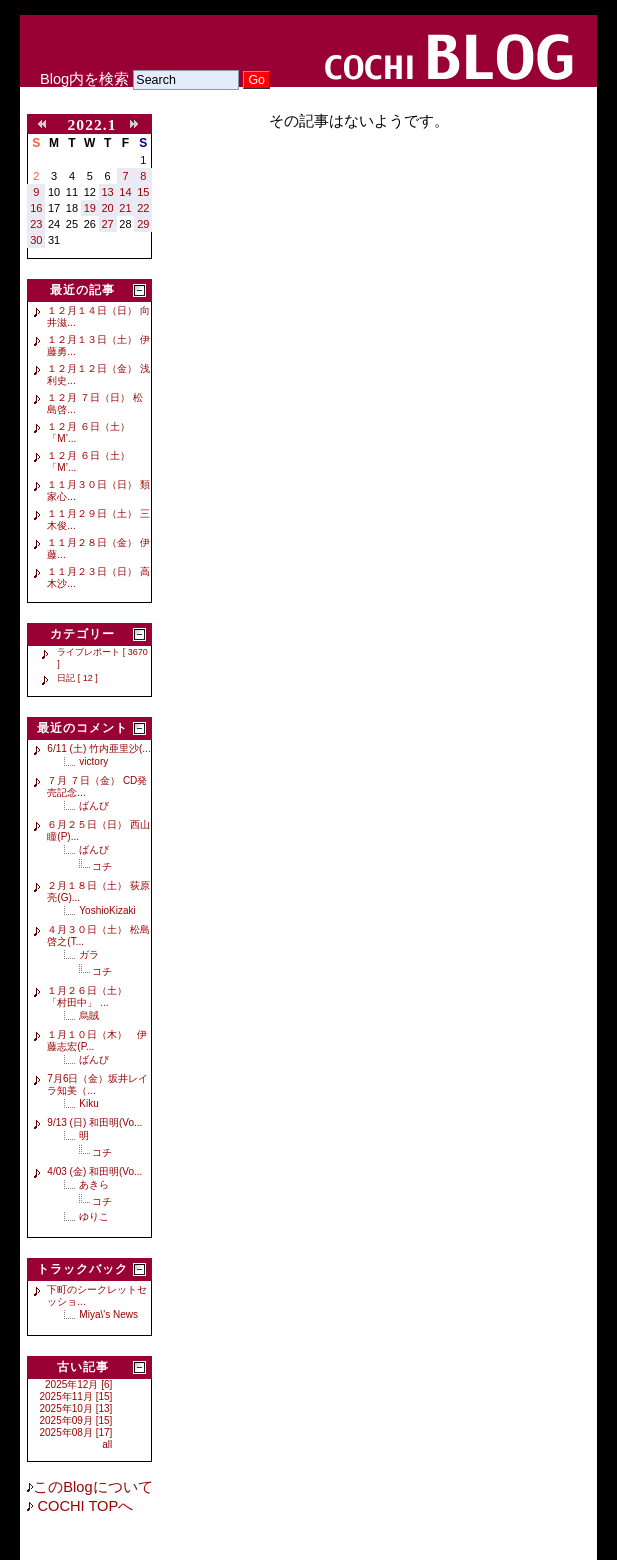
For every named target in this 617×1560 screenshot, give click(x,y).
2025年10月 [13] (76, 1408)
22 (143, 208)
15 (143, 192)
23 (36, 224)
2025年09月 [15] (76, 1420)
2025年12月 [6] (78, 1384)
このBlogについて (92, 1487)
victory (93, 761)
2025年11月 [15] (76, 1396)
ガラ (89, 954)
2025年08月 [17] (76, 1432)
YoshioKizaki (107, 910)
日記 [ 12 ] (77, 678)
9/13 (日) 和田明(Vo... (94, 1122)
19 (90, 208)
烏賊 (89, 1015)
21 (125, 208)
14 (125, 192)
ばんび (94, 805)
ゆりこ (94, 1216)
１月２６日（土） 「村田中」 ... (92, 996)
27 (108, 224)
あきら (94, 1184)
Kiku (88, 1103)
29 (143, 224)
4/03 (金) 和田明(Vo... (94, 1171)
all (107, 1444)
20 (108, 208)
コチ (102, 866)
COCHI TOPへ (83, 1506)
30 (36, 240)
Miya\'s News (108, 1314)
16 (36, 208)
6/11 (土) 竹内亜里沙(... (98, 748)
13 (108, 192)
